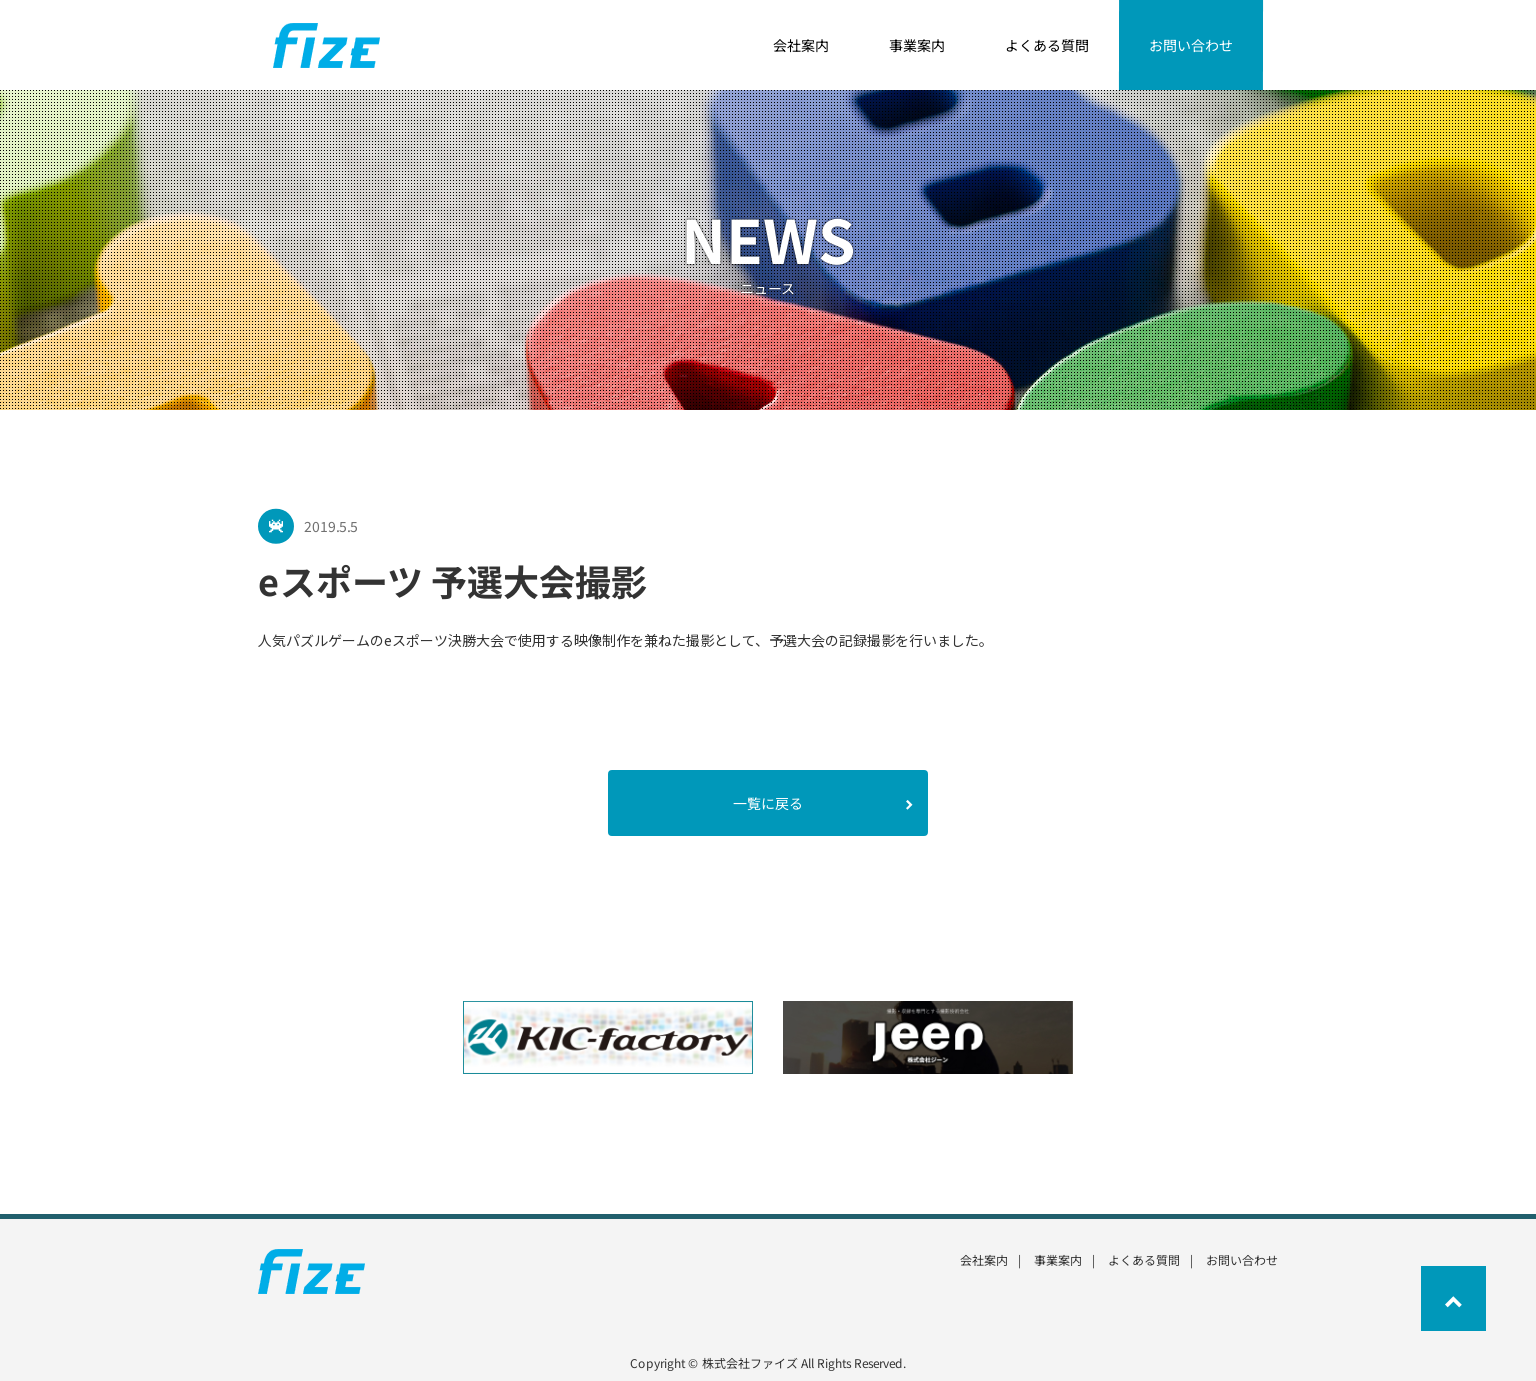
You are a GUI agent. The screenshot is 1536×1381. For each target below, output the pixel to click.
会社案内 (984, 1259)
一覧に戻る (823, 804)
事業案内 (1058, 1259)
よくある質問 (1144, 1259)
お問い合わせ (1242, 1259)
